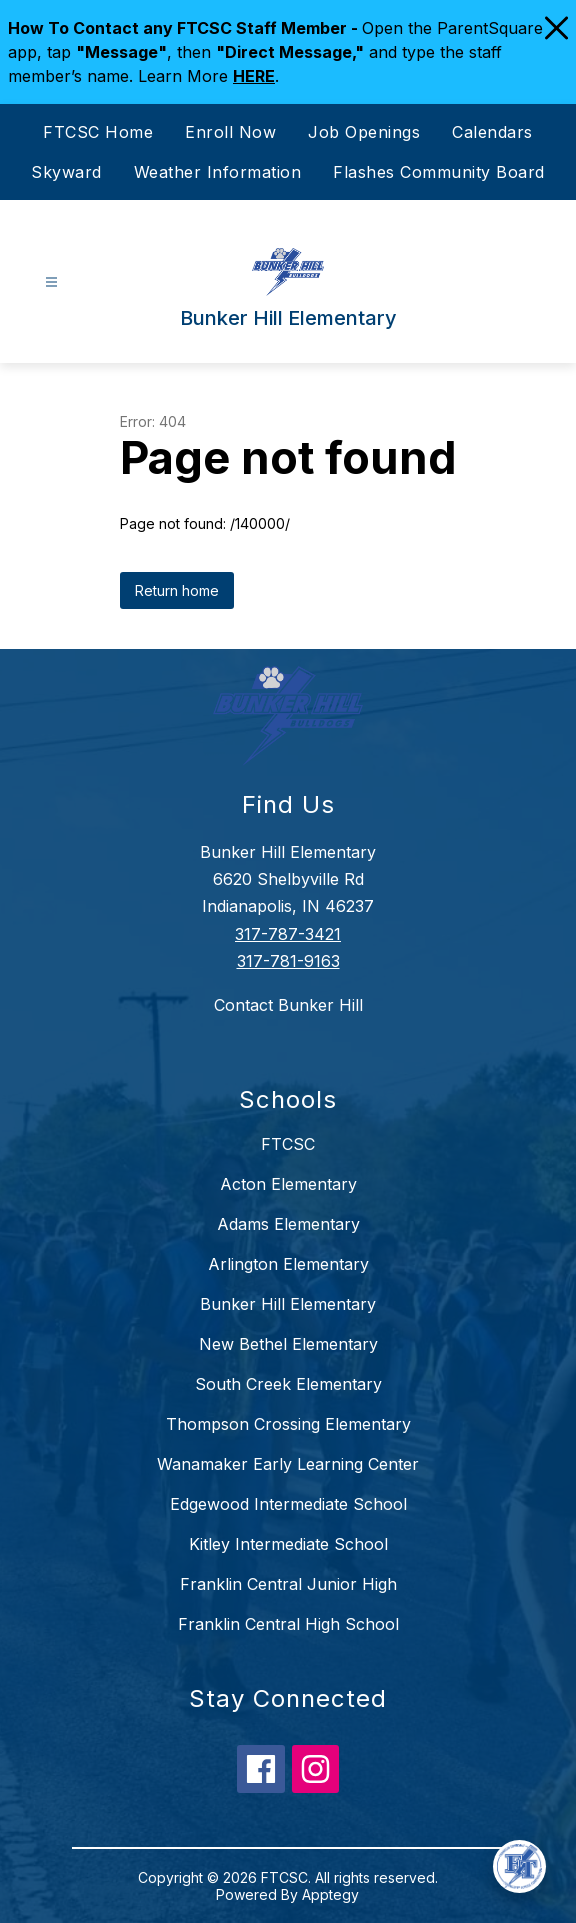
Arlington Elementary (288, 1264)
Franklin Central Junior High (288, 1584)
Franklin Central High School (288, 1624)
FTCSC (288, 1144)
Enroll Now (230, 132)
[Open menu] (51, 282)
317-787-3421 (288, 934)
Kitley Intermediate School (288, 1544)
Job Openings (364, 132)
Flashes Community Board (439, 172)
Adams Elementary (288, 1224)
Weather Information (218, 172)
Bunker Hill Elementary (288, 1304)
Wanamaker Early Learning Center (288, 1464)
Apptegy (330, 1894)
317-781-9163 (288, 961)
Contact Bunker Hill (288, 1005)
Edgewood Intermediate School (288, 1504)
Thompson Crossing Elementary (288, 1424)
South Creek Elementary (288, 1384)
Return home (177, 590)
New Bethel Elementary (288, 1344)
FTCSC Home (98, 132)
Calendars (492, 132)
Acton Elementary (288, 1184)
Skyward (66, 172)
